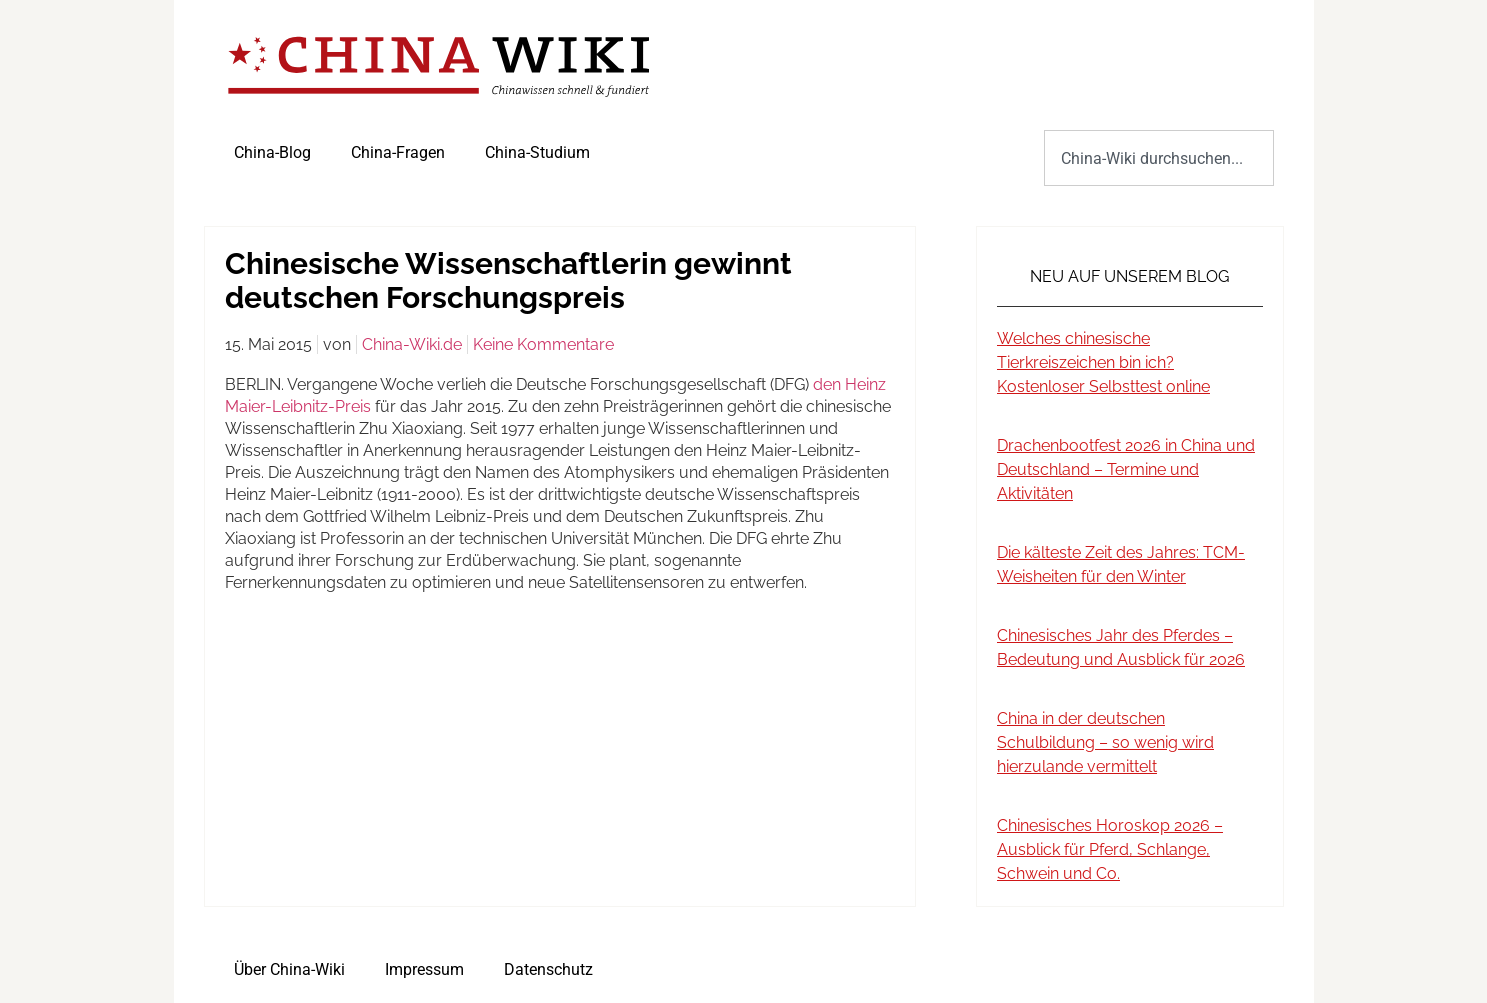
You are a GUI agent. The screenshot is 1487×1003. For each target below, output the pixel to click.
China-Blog (272, 152)
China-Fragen (398, 152)
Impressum (424, 969)
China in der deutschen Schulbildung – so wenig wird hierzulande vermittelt (1105, 742)
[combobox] (1158, 158)
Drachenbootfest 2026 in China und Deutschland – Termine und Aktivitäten (1126, 469)
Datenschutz (548, 969)
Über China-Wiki (289, 969)
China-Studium (537, 152)
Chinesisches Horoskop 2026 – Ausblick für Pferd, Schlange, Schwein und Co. (1110, 849)
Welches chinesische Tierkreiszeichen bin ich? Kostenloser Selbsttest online (1103, 362)
